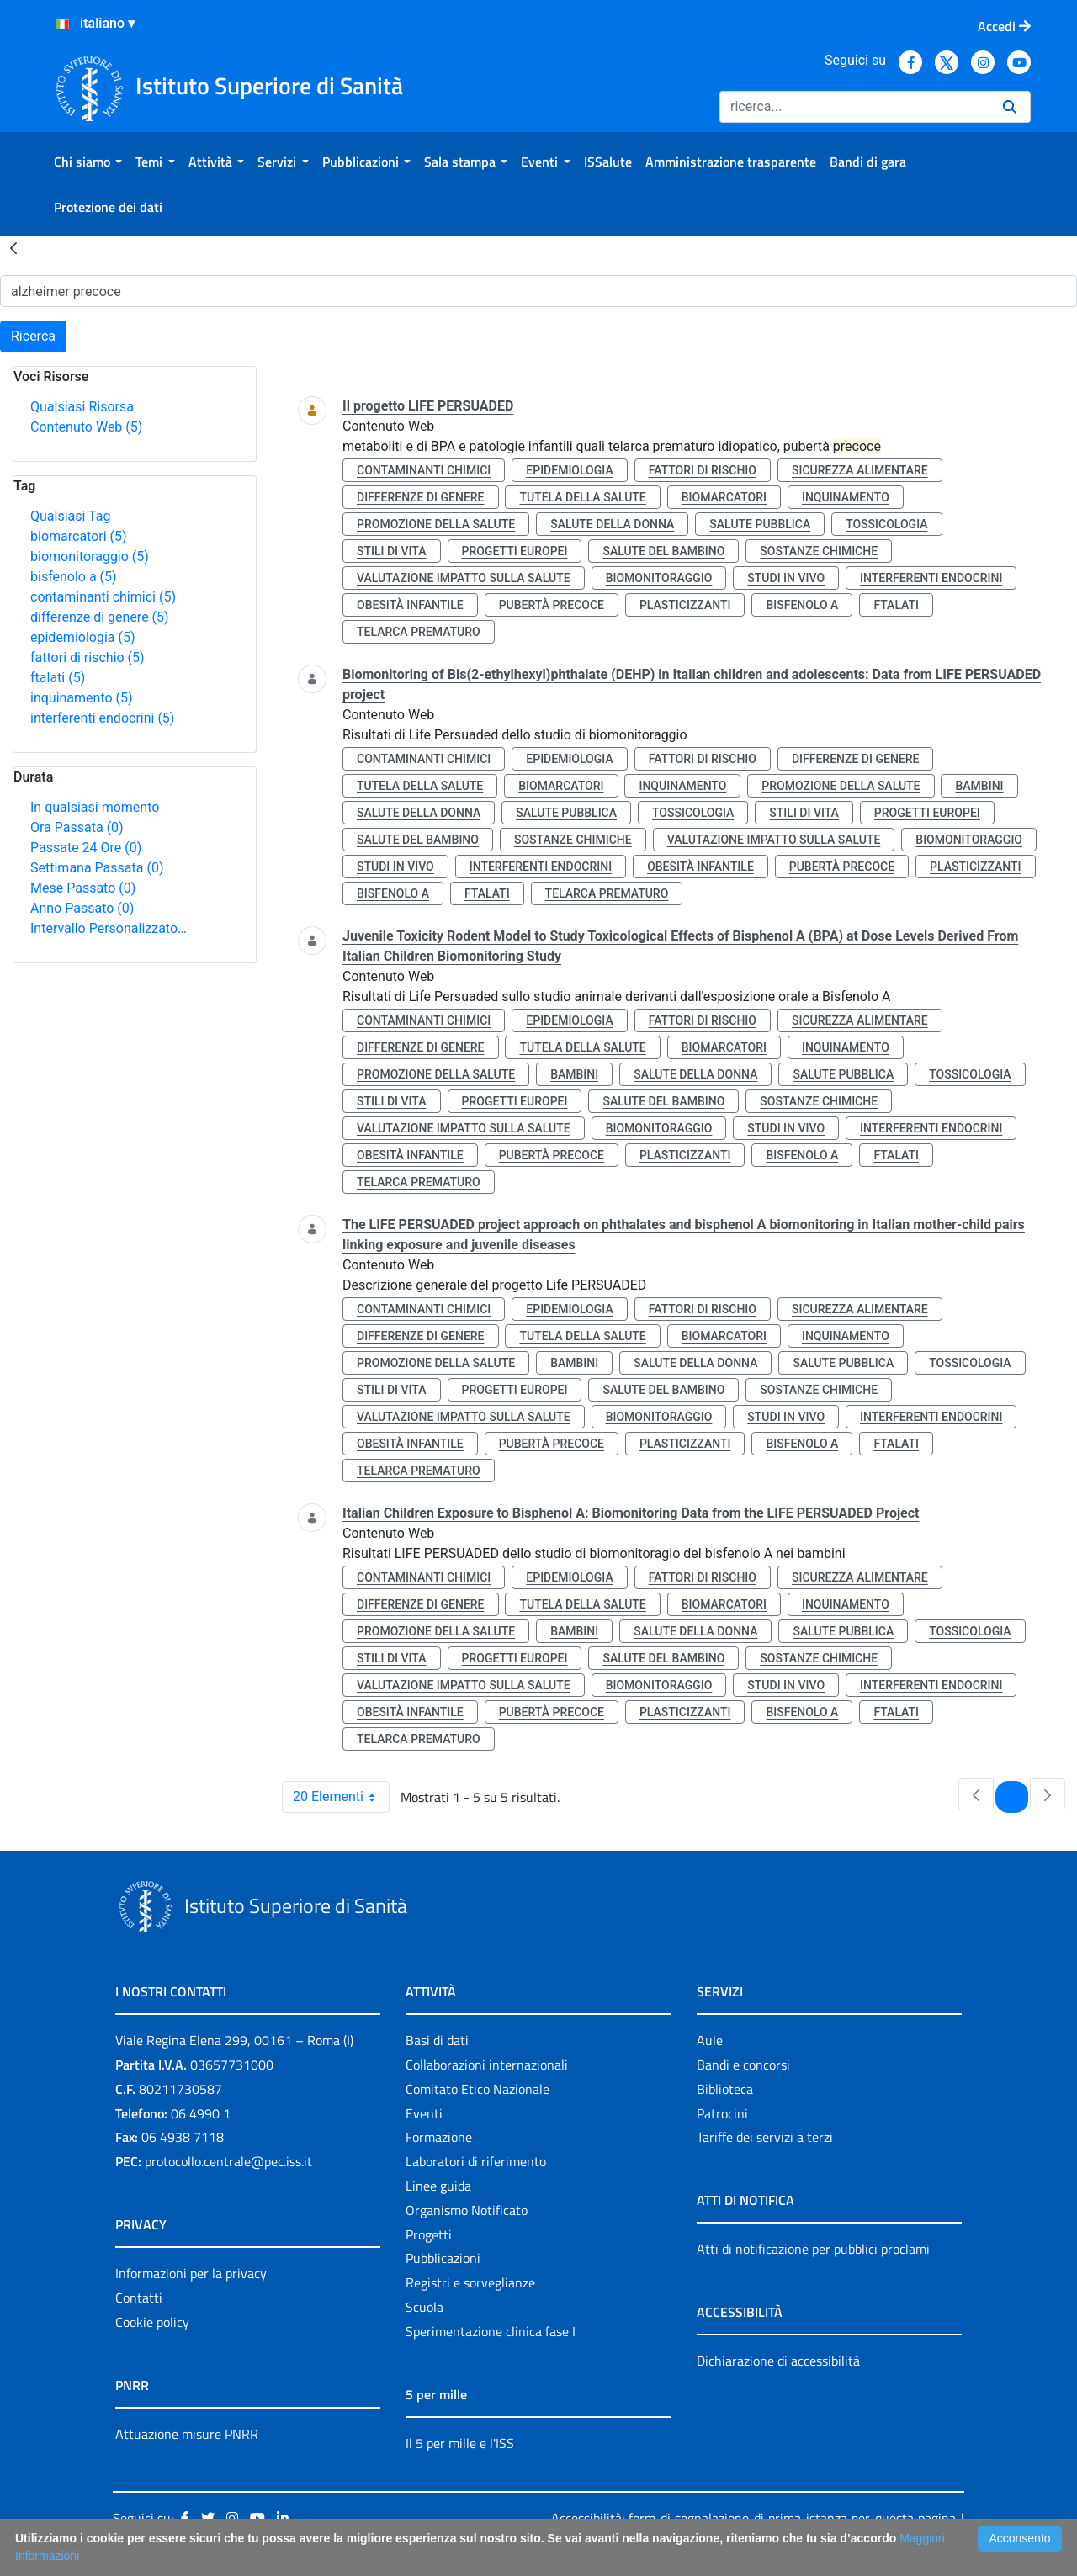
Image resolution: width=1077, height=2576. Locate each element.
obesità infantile (410, 605)
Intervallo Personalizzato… (108, 928)
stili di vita (392, 551)
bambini (979, 785)
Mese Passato (82, 888)
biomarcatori (78, 536)
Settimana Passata (96, 868)
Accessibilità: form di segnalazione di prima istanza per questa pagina (753, 2518)
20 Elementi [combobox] (341, 1797)
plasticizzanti (684, 605)
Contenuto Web (86, 427)
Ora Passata (77, 827)
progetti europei (515, 551)
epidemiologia (82, 637)
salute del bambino (663, 551)
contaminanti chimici (103, 597)
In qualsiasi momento (94, 807)
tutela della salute (582, 497)
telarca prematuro (418, 632)
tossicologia (886, 524)
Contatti (138, 2297)
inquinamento (81, 698)
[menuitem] (88, 161)
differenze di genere (99, 617)
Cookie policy (152, 2322)
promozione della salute (436, 524)
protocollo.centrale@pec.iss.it (228, 2161)
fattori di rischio (87, 657)
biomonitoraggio (89, 556)
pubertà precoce (551, 605)
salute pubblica (759, 524)
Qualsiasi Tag (70, 516)
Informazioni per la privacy (191, 2273)
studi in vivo (786, 578)
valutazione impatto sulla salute (463, 578)
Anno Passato (82, 908)
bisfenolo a (73, 577)
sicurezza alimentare (860, 470)
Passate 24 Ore (85, 848)
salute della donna (612, 524)
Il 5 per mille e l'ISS (460, 2443)
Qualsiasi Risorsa (82, 407)
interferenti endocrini (102, 718)
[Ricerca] (854, 107)
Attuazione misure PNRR (186, 2434)
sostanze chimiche (819, 551)
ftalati (57, 678)
